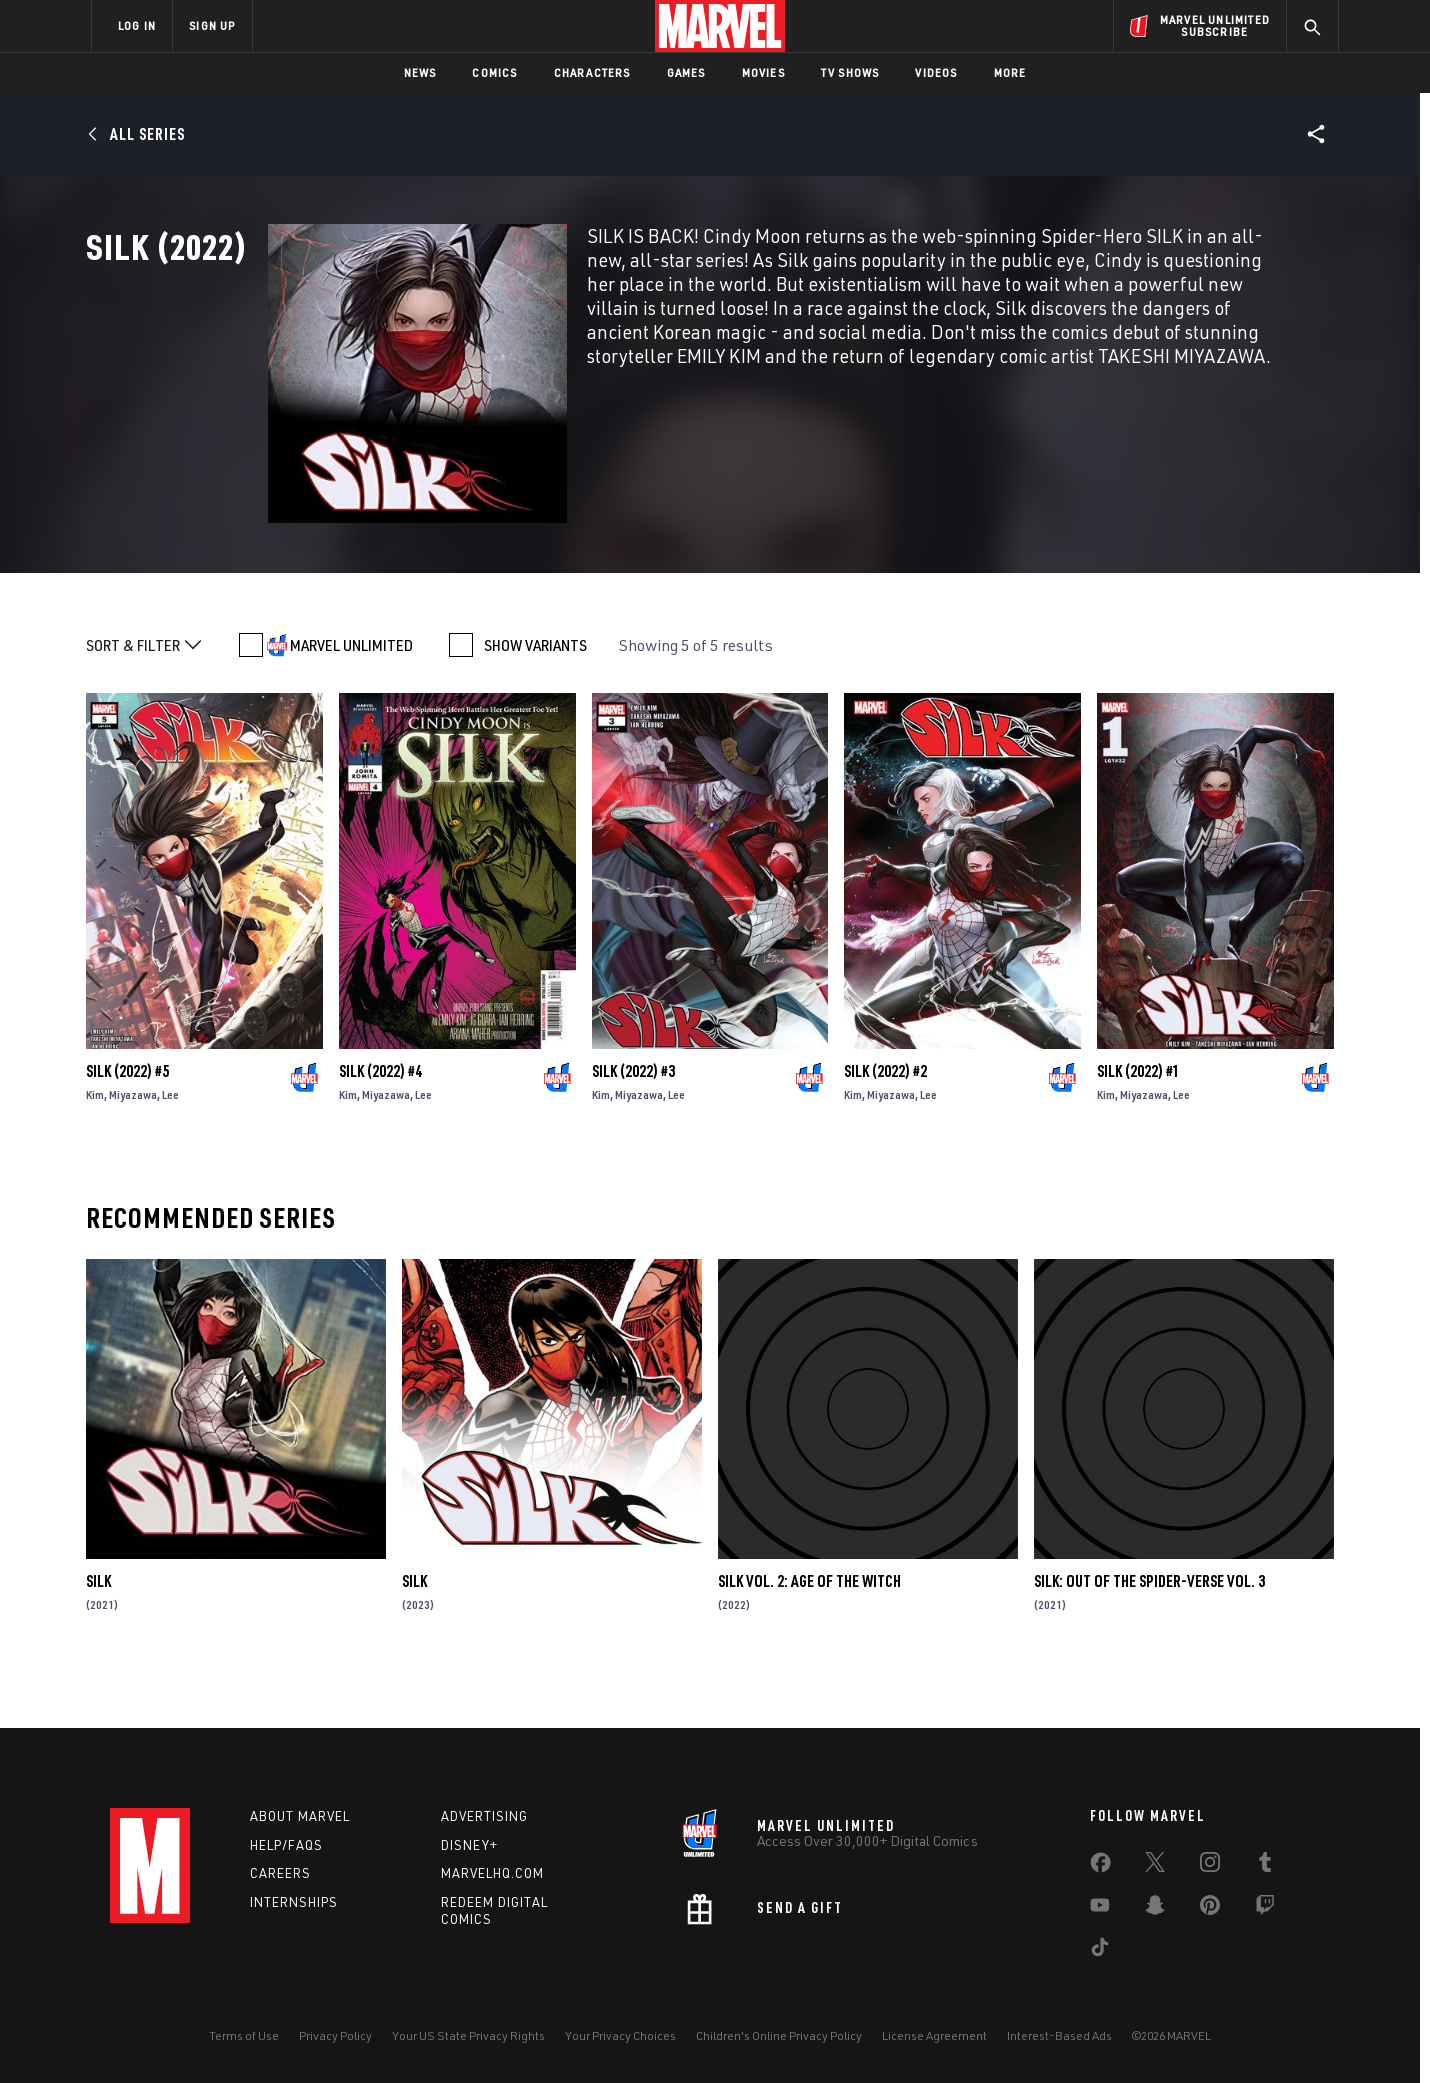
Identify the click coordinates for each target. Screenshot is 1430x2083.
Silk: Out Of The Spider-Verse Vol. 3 (1149, 1632)
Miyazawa (133, 1144)
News (420, 72)
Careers (280, 1873)
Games (686, 72)
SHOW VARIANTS (535, 696)
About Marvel (300, 1816)
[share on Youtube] (1100, 1909)
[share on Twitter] (1155, 1866)
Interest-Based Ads (1059, 2035)
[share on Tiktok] (1100, 1951)
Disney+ (469, 1845)
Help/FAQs (286, 1845)
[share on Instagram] (1210, 1866)
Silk (98, 1632)
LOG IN (137, 25)
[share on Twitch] (1265, 1909)
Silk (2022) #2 (885, 1121)
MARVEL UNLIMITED (351, 696)
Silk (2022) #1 (1138, 1121)
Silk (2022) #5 (127, 1121)
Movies (763, 72)
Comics (494, 72)
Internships (294, 1902)
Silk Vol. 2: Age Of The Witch (809, 1632)
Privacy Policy (335, 2035)
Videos (936, 72)
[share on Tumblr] (1265, 1866)
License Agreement (934, 2035)
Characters (592, 72)
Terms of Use (244, 2035)
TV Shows (850, 72)
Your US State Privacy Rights (468, 2035)
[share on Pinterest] (1210, 1909)
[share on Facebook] (1100, 1867)
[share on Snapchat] (1155, 1909)
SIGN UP (212, 25)
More (1010, 72)
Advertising (484, 1816)
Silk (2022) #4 (380, 1121)
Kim (95, 1144)
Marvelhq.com (492, 1873)
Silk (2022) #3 (633, 1121)
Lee (170, 1144)
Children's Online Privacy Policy (779, 2035)
